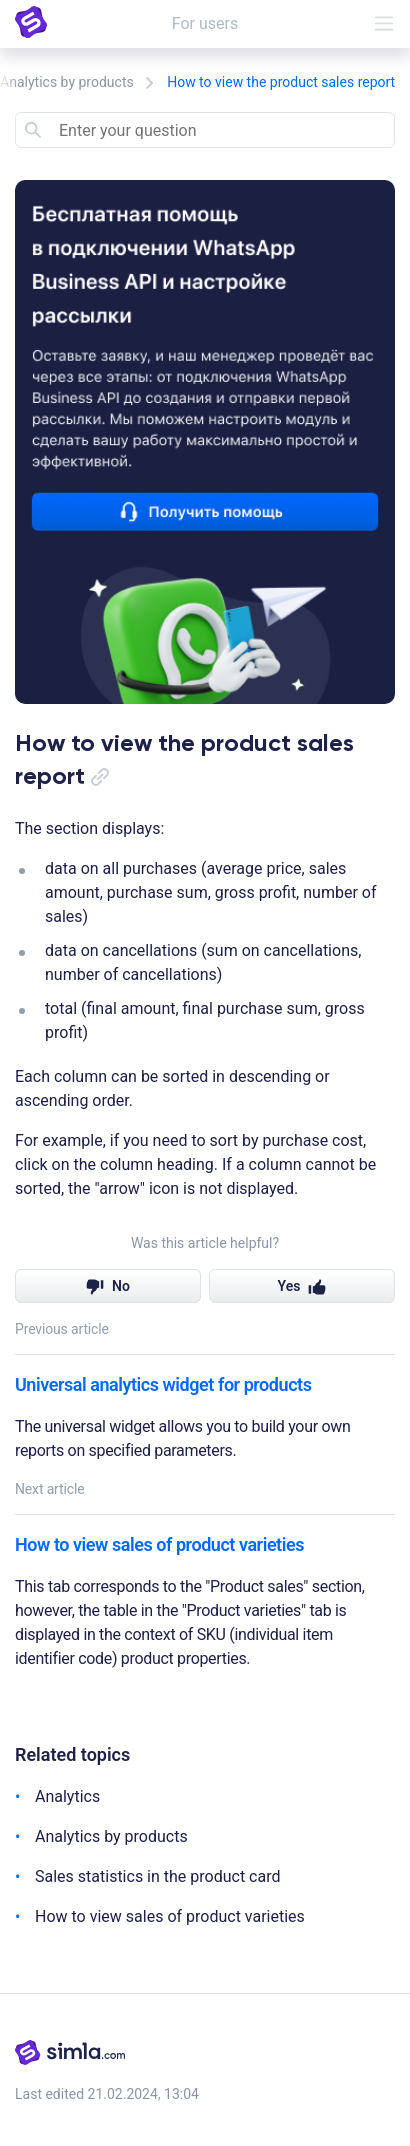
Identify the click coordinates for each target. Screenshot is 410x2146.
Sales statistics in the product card (157, 1876)
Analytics (67, 1796)
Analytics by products (67, 82)
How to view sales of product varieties (159, 1544)
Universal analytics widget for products (163, 1384)
